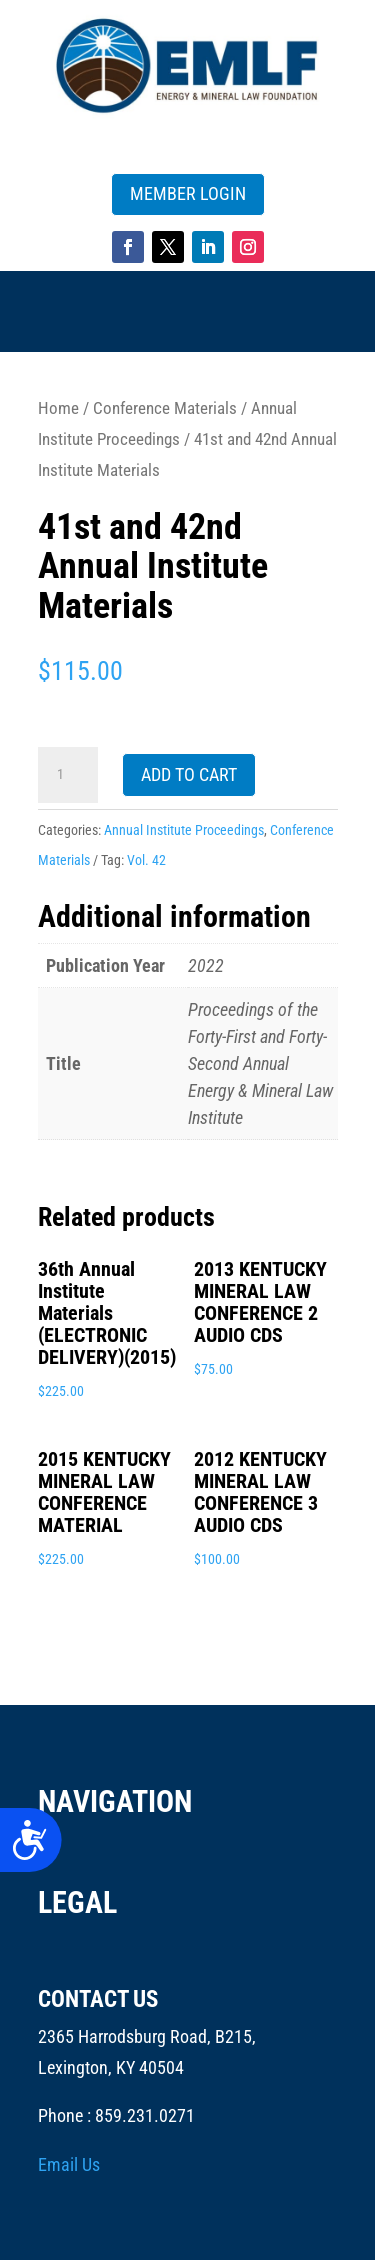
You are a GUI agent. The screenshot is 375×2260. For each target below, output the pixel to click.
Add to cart (189, 774)
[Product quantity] (68, 775)
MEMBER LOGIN (188, 193)
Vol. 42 (146, 860)
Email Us (69, 2164)
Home (58, 408)
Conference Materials (165, 408)
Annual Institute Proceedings (184, 830)
